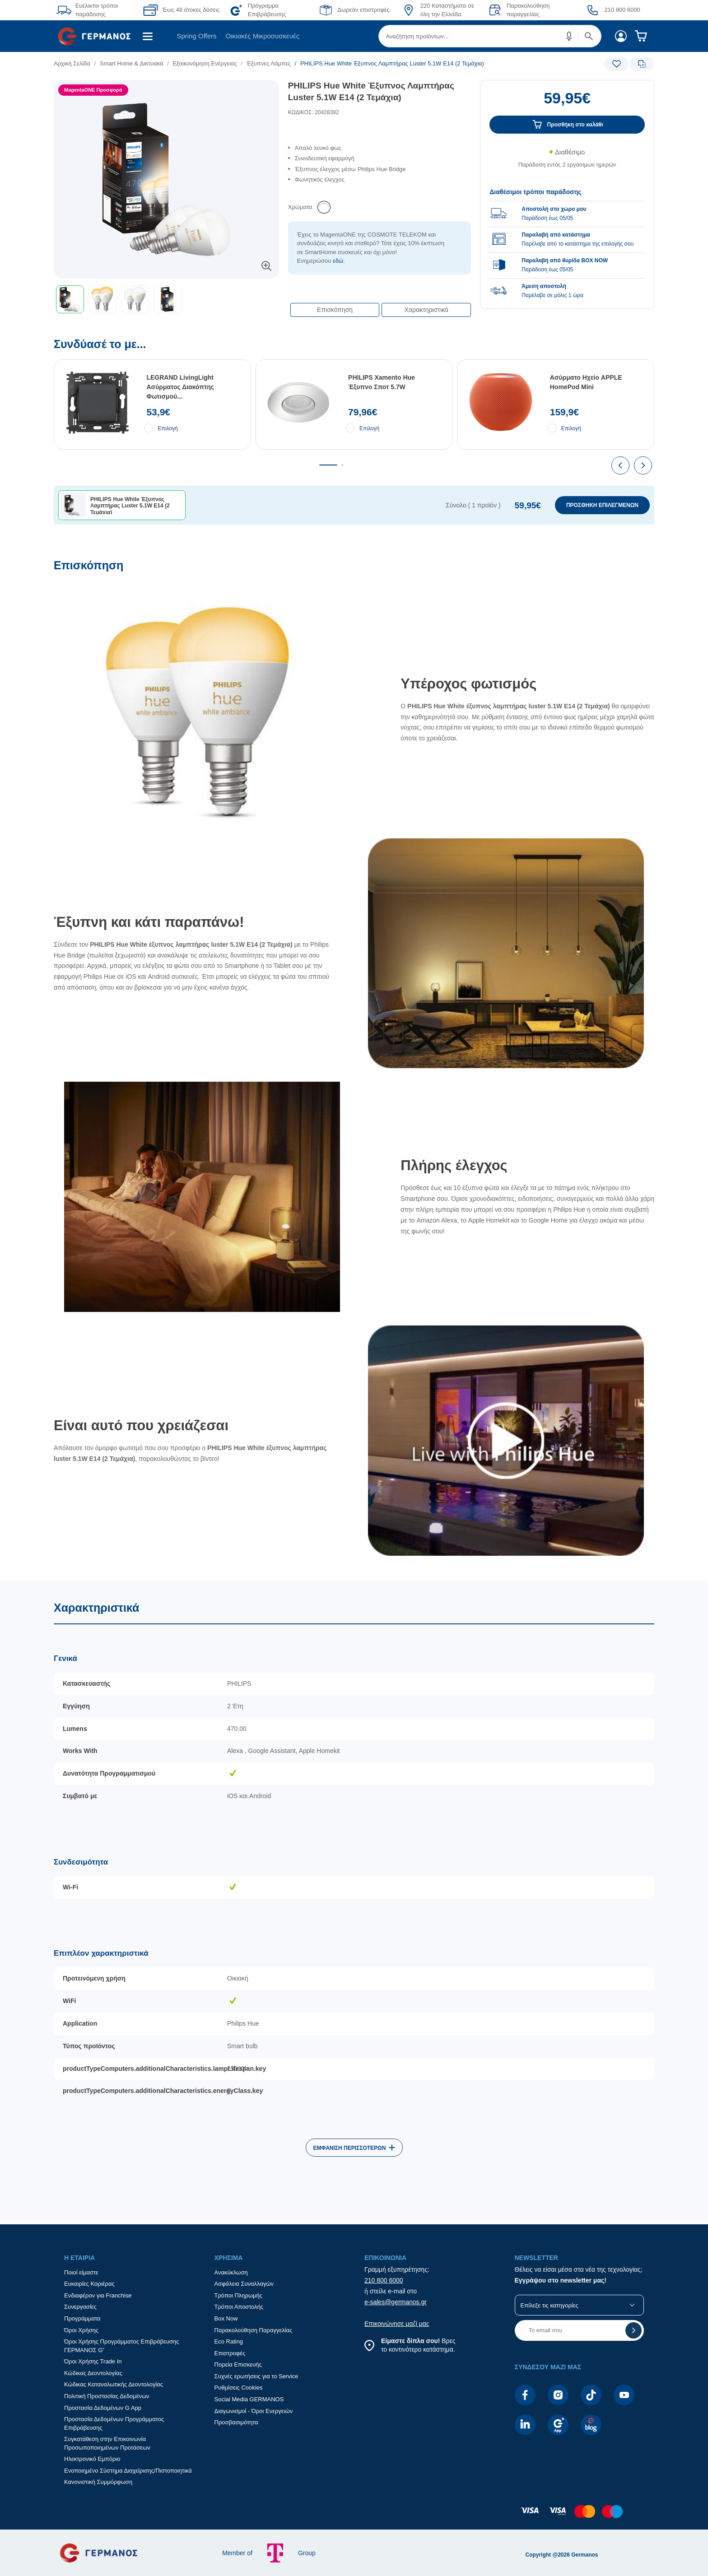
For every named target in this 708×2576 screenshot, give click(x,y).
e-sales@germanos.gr (395, 2302)
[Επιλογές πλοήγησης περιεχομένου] (379, 305)
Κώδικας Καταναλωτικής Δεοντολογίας (113, 2384)
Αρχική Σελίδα (72, 63)
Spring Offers (196, 36)
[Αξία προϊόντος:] (567, 102)
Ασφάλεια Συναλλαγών (244, 2283)
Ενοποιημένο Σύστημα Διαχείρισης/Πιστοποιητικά (128, 2470)
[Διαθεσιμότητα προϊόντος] (567, 163)
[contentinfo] (354, 2516)
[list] (303, 63)
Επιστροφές (230, 2353)
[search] (489, 36)
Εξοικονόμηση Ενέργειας (204, 63)
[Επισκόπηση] (354, 1069)
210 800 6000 (383, 2280)
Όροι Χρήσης (81, 2330)
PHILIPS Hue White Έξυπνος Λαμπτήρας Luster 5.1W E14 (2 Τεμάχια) (371, 91)
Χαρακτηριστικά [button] (426, 309)
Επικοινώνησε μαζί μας (396, 2323)
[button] (569, 36)
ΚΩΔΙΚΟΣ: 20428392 (313, 112)
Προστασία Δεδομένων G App (102, 2407)
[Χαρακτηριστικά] (354, 1900)
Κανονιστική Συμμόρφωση (98, 2481)
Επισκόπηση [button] (335, 309)
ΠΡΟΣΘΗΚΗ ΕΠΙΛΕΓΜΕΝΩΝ (602, 505)
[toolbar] (166, 299)
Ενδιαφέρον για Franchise (97, 2295)
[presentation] (620, 465)
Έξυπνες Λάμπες (269, 63)
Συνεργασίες (80, 2306)
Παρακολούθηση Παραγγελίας (253, 2330)
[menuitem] (97, 36)
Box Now (226, 2318)
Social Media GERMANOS (249, 2399)
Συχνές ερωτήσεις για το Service (256, 2376)
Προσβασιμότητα (236, 2422)
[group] (567, 238)
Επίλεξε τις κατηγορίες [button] (549, 2305)
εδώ (338, 260)
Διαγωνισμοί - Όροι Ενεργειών (253, 2411)
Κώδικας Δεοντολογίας (93, 2373)
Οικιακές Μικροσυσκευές (262, 36)
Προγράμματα (82, 2318)
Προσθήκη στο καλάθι (575, 124)
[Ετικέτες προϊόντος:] (166, 90)
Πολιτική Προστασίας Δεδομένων (106, 2396)
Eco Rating (228, 2341)
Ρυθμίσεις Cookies (238, 2387)
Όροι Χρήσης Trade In (93, 2361)
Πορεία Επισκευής (238, 2364)
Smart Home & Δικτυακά (131, 63)
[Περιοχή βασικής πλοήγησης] (354, 36)
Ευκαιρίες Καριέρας (89, 2283)
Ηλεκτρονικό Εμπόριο (92, 2458)
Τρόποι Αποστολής (239, 2306)
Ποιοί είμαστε (81, 2272)
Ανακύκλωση (231, 2272)
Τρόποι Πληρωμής (238, 2295)
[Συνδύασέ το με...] (354, 448)
